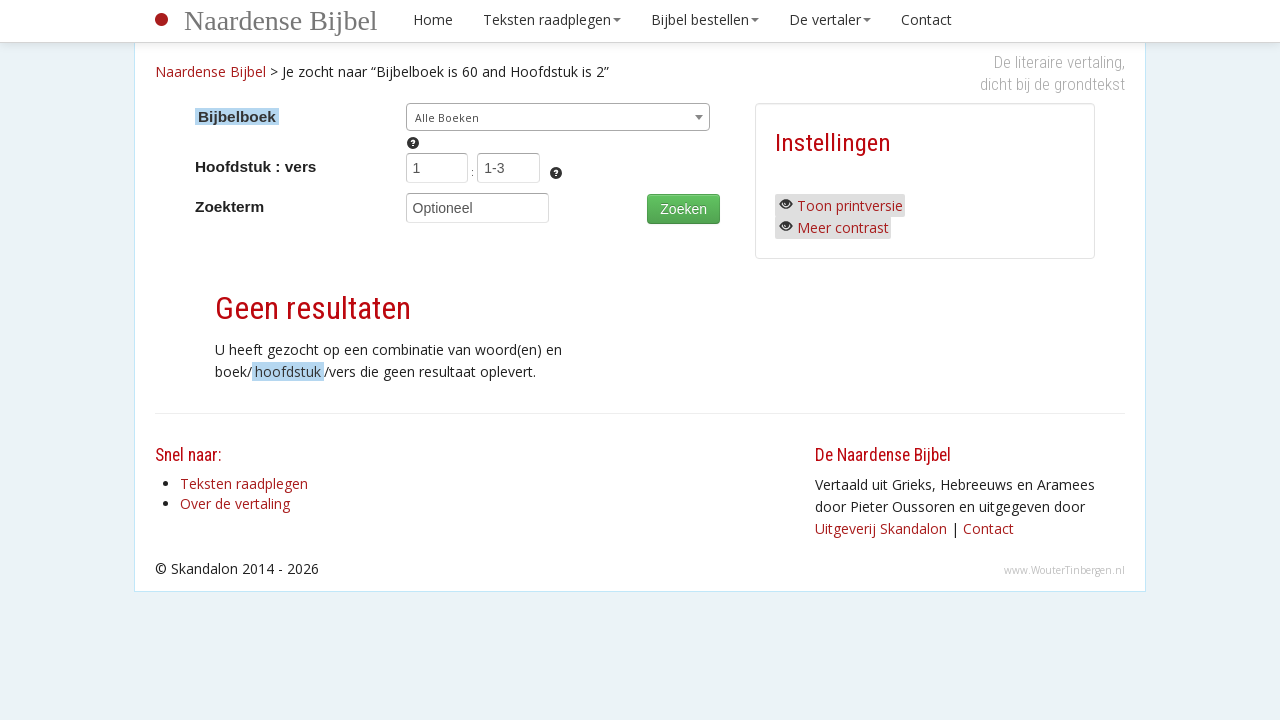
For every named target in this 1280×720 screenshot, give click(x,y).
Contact (926, 19)
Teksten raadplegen (552, 19)
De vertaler (830, 19)
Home (433, 19)
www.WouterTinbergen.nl (1064, 570)
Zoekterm (229, 206)
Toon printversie (850, 205)
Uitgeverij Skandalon (881, 528)
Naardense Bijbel (281, 20)
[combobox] (558, 117)
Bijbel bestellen (705, 19)
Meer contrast (843, 227)
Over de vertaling (235, 503)
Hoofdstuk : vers (255, 166)
